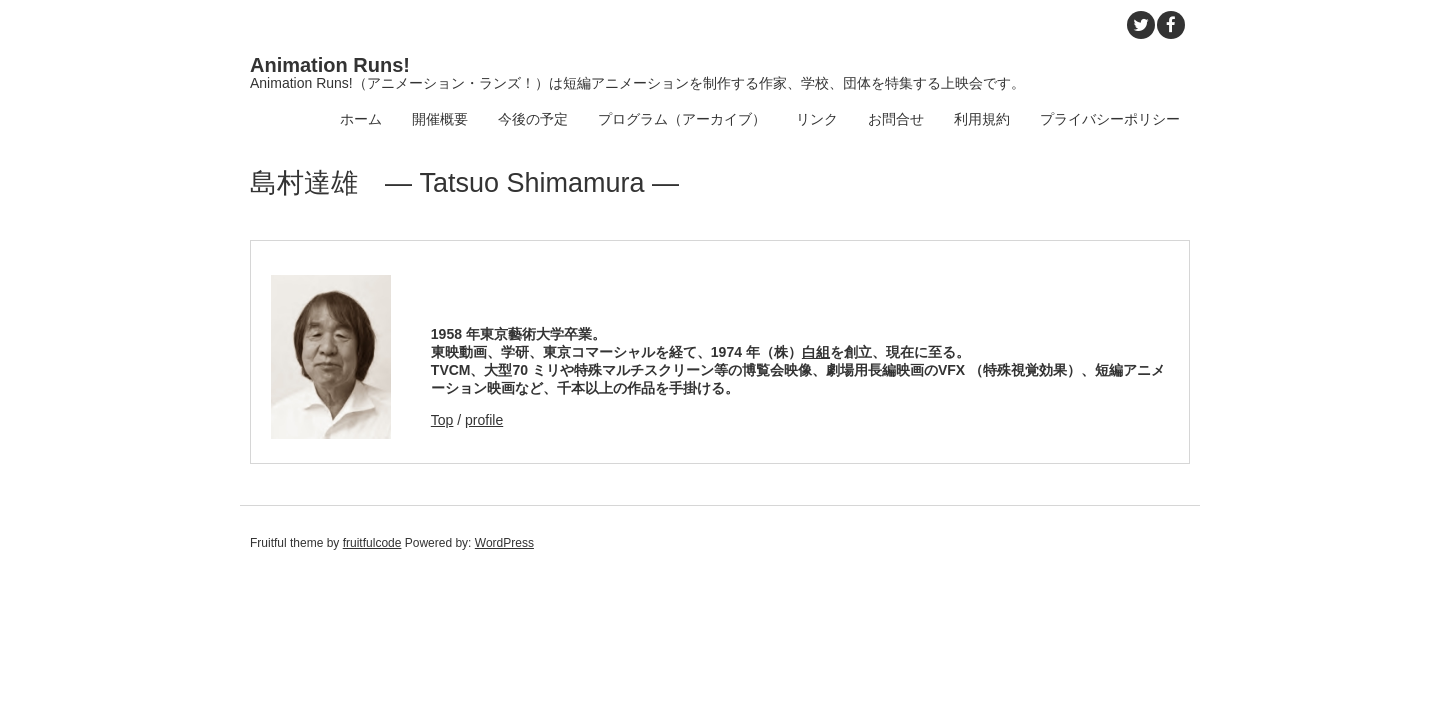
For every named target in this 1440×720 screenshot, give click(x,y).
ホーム (361, 119)
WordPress (504, 543)
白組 (816, 352)
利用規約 (982, 119)
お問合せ (896, 119)
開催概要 (440, 119)
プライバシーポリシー (1110, 119)
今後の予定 (533, 119)
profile (484, 420)
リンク (817, 119)
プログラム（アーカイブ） (682, 119)
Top (442, 420)
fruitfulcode (372, 543)
